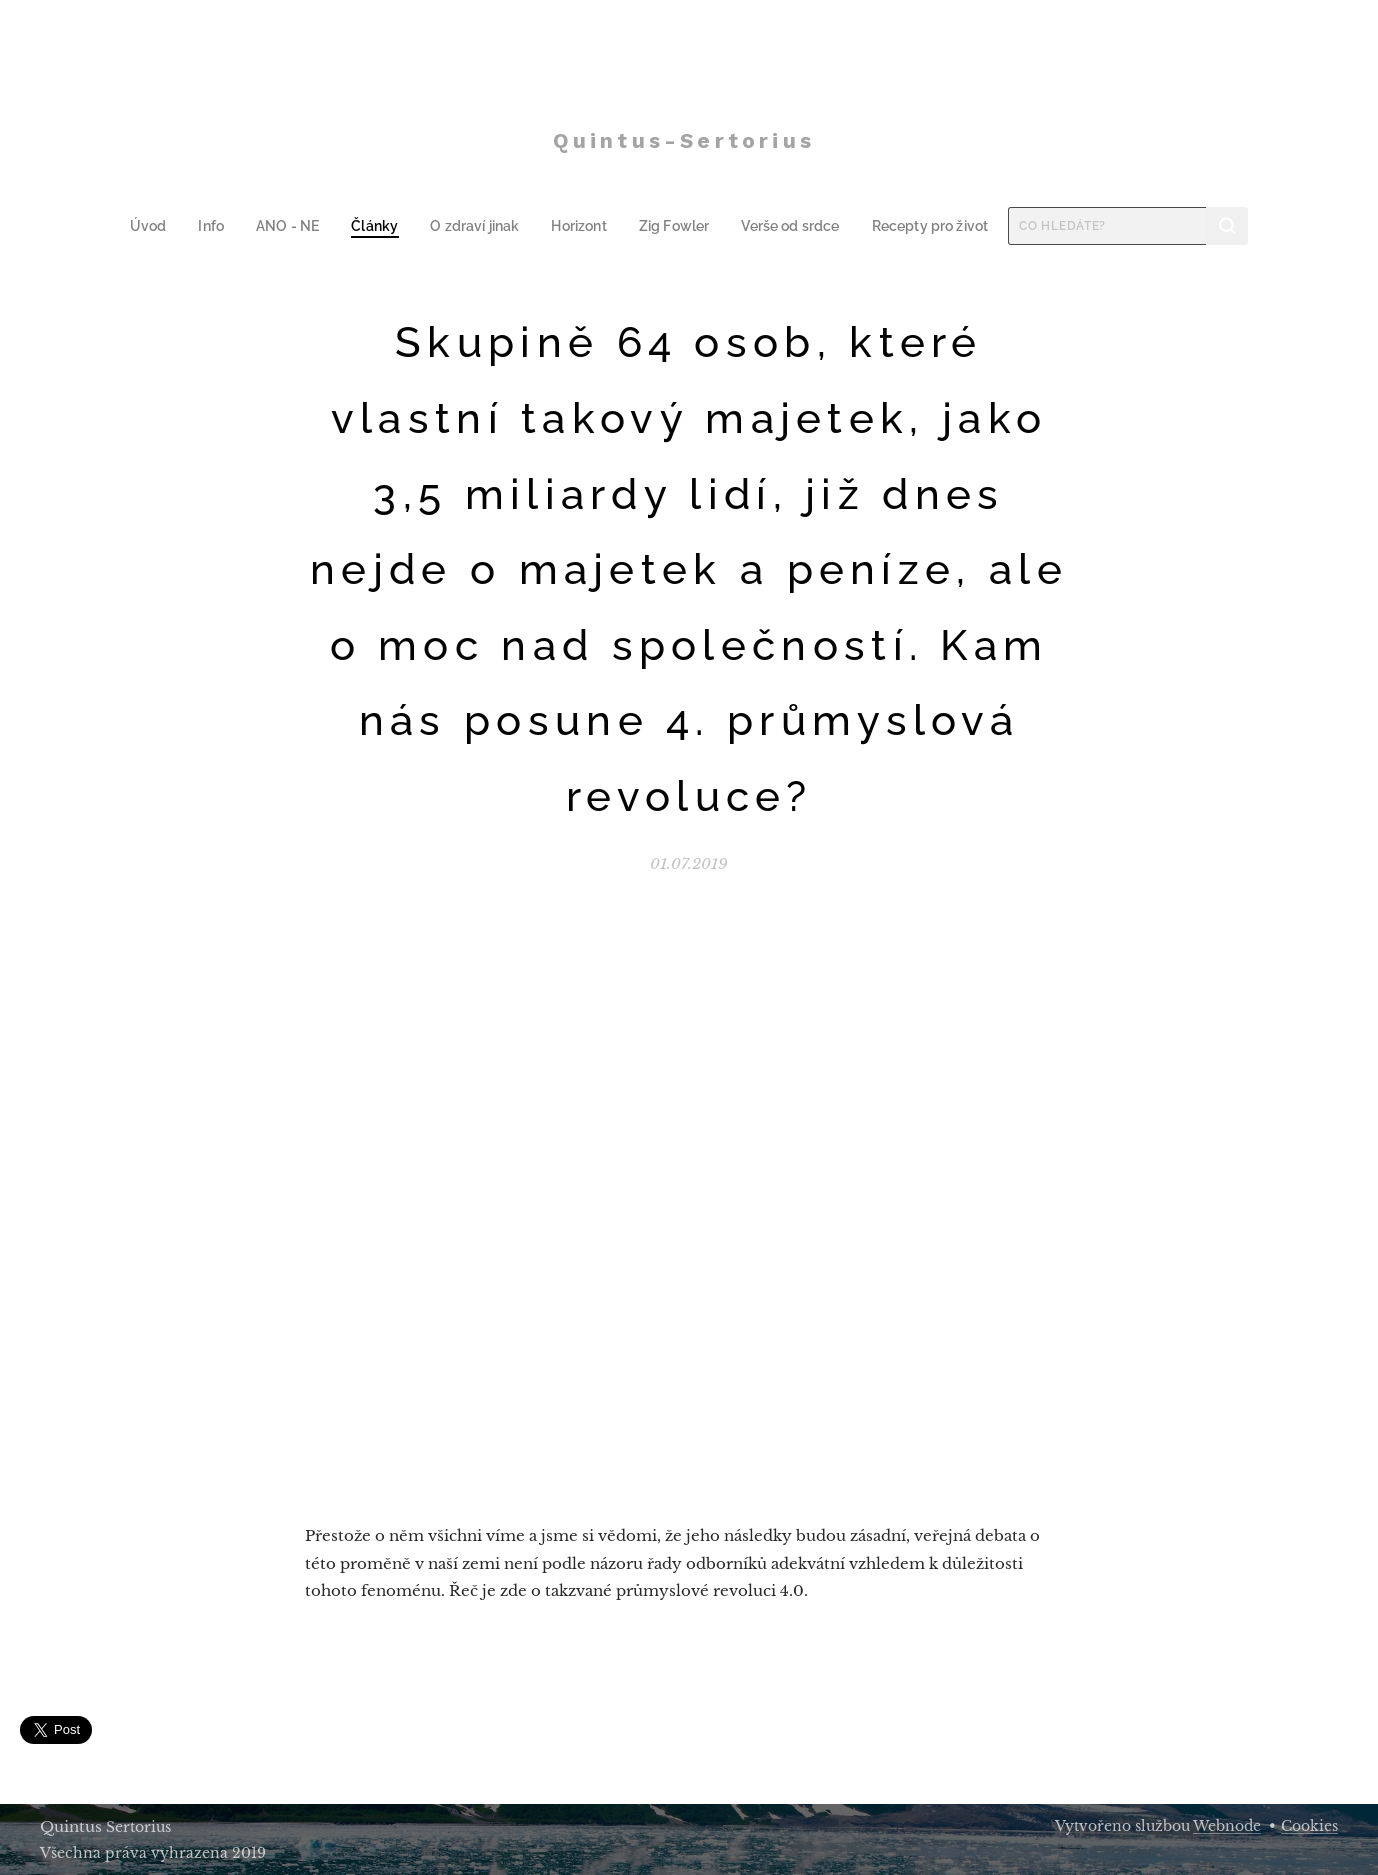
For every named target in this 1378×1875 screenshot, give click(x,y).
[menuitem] (168, 226)
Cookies (1309, 1826)
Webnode (1227, 1826)
